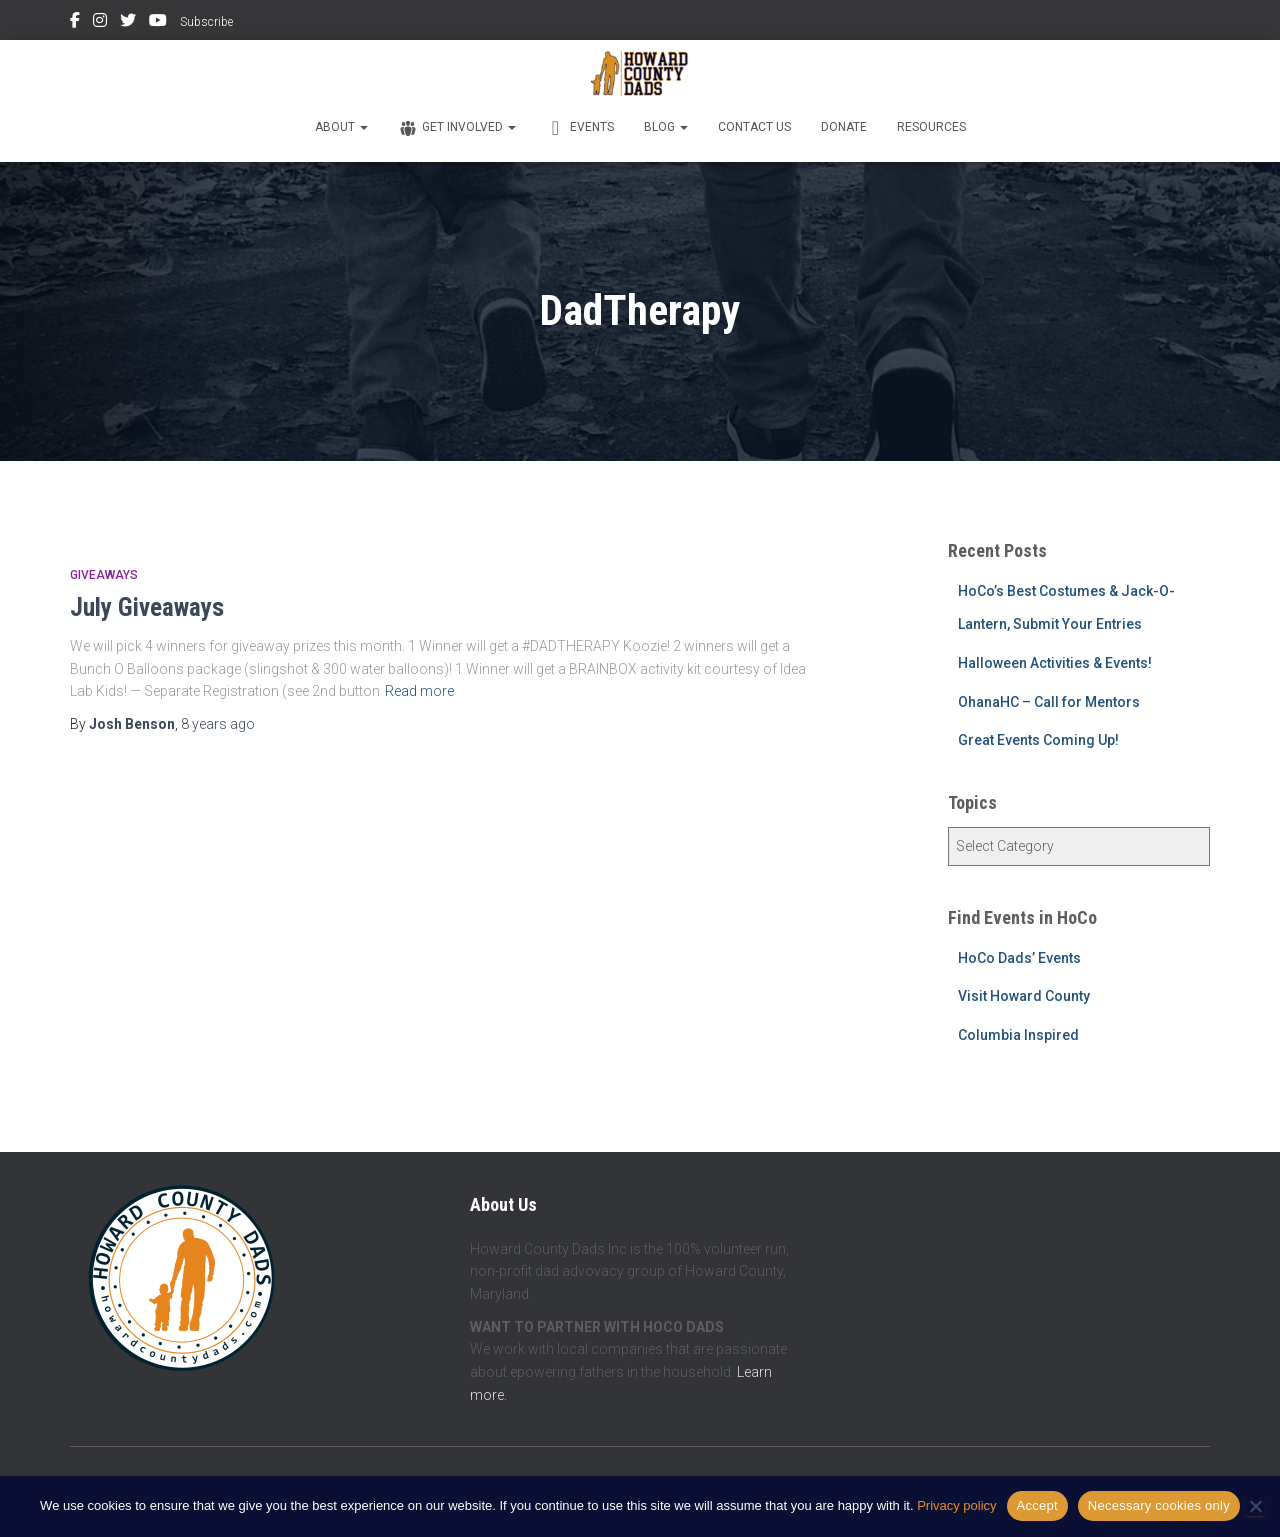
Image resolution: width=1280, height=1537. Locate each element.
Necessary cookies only (1159, 1505)
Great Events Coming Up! (1038, 740)
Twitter (128, 23)
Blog (666, 127)
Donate (844, 127)
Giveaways (104, 575)
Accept (1037, 1505)
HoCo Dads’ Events (1019, 958)
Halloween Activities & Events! (1055, 663)
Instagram (100, 23)
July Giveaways (147, 607)
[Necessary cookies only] (1255, 1506)
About (341, 127)
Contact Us (754, 127)
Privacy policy (956, 1505)
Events (580, 128)
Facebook (75, 23)
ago (218, 724)
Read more (419, 691)
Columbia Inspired (1018, 1035)
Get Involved (457, 128)
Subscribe (206, 22)
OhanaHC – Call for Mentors (1049, 702)
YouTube (158, 23)
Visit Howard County (1024, 996)
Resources (931, 127)
